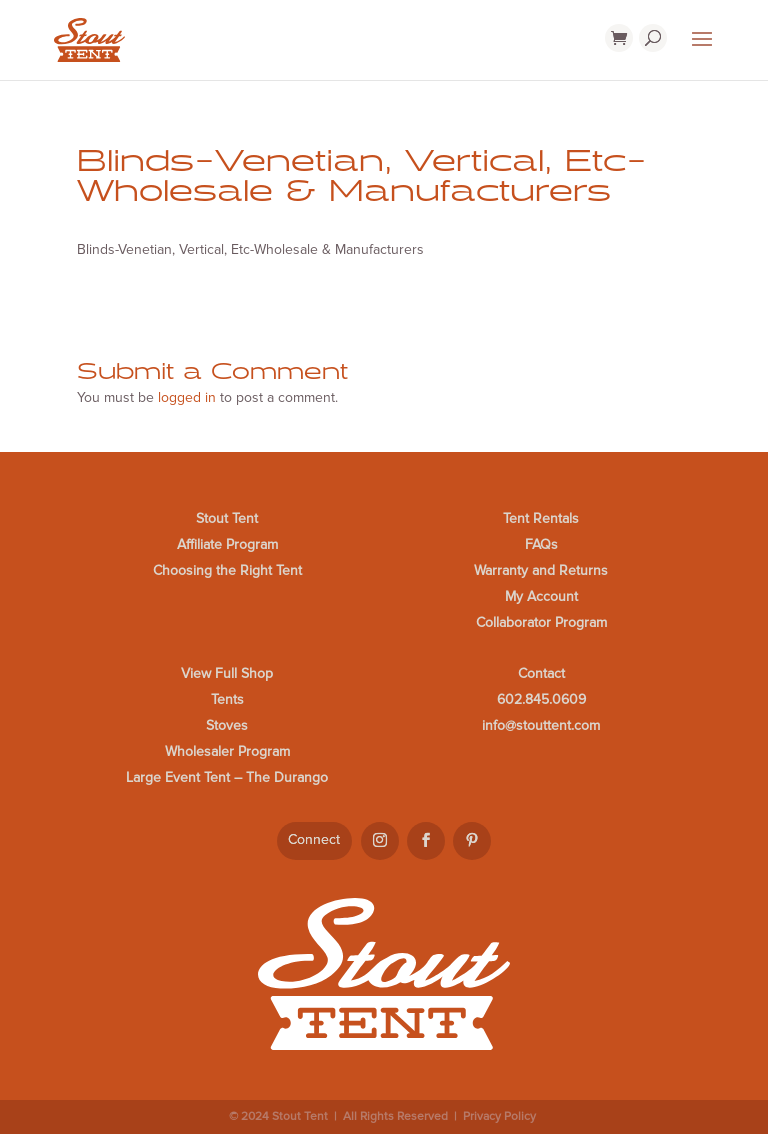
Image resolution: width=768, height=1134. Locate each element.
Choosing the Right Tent (227, 570)
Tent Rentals (541, 518)
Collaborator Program (541, 622)
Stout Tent (227, 518)
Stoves (227, 725)
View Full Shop (227, 673)
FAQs (541, 544)
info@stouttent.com (541, 725)
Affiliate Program (227, 544)
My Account (541, 596)
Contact (541, 673)
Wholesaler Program (227, 751)
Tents (227, 699)
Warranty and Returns (541, 570)
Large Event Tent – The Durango (227, 777)
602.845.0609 (541, 699)
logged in (187, 397)
